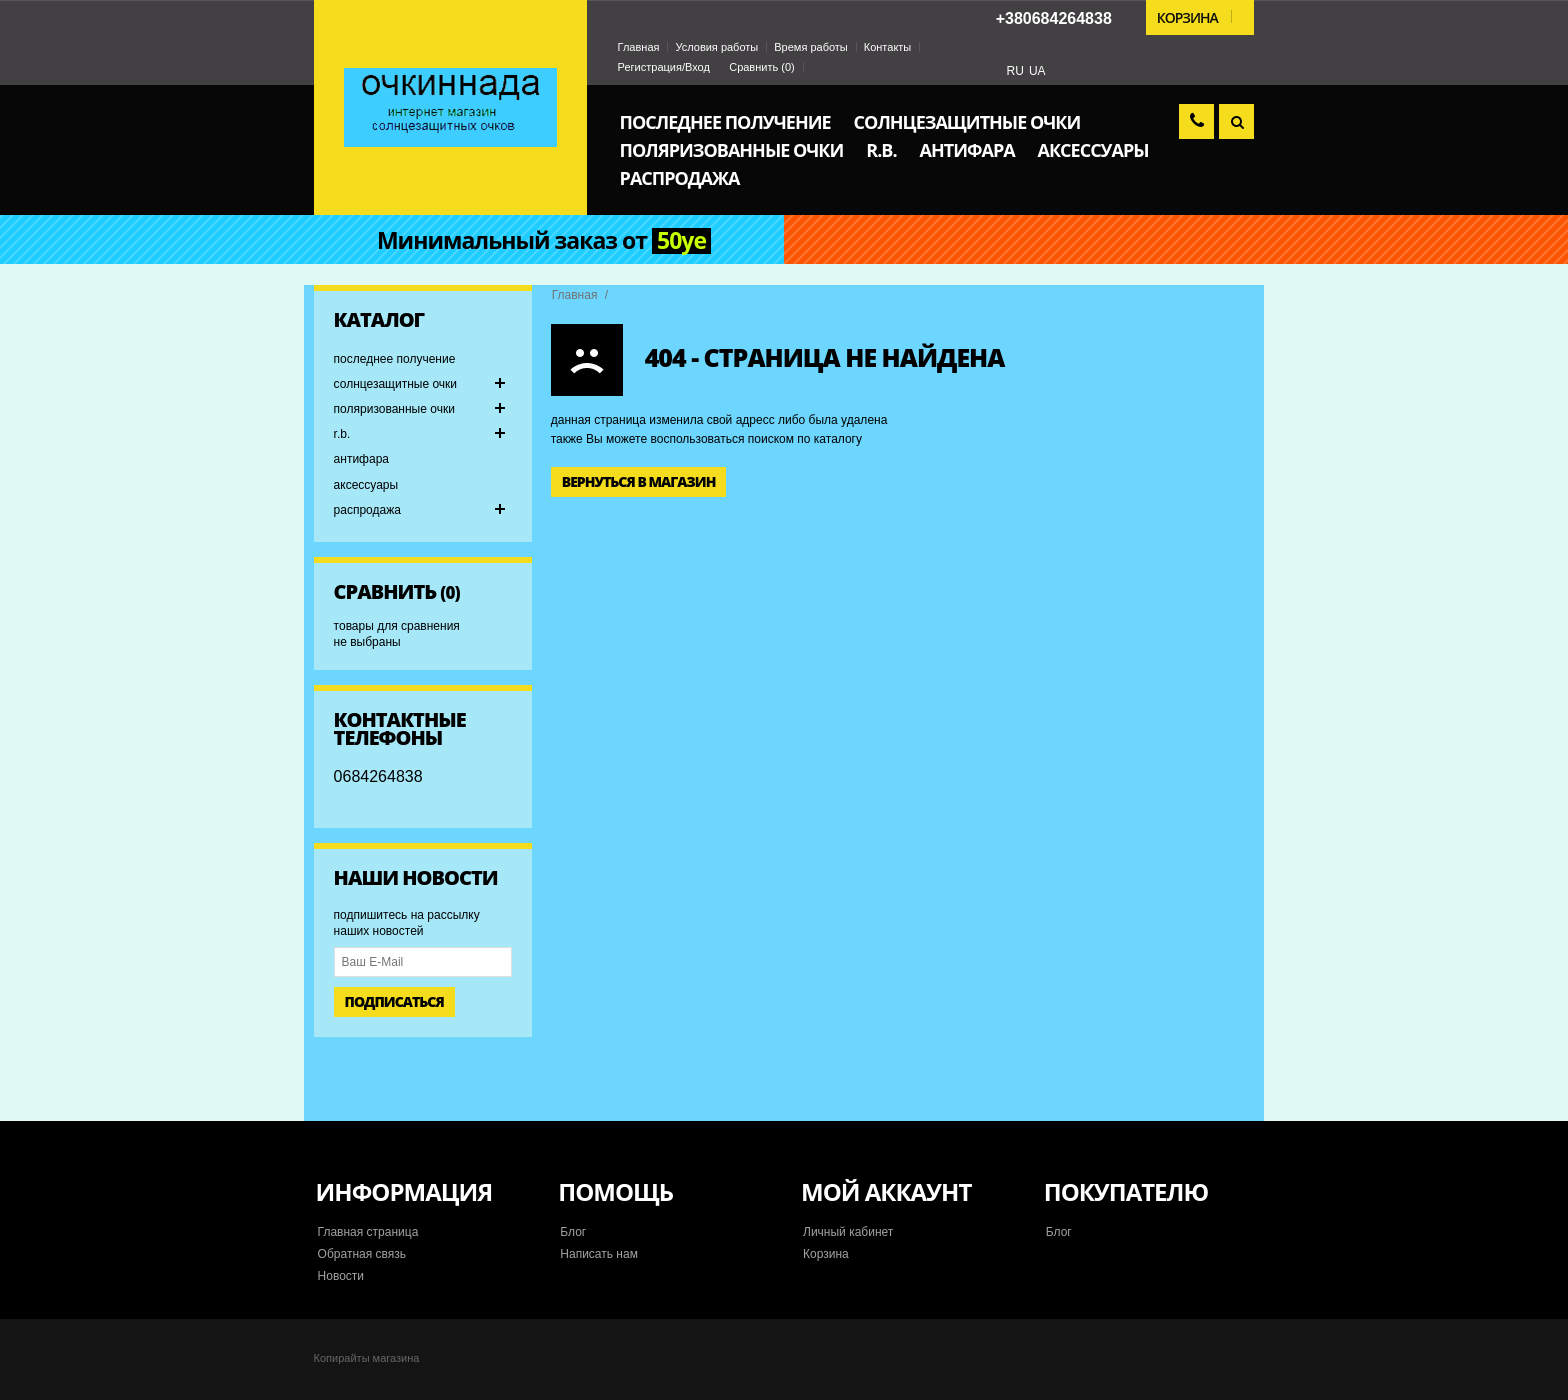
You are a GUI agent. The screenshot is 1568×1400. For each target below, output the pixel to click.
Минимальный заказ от (544, 241)
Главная (639, 47)
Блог (573, 1232)
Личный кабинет (848, 1232)
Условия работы (716, 47)
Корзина (826, 1254)
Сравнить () (762, 67)
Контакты (888, 47)
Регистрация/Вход (664, 67)
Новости (341, 1276)
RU (1015, 71)
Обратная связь (362, 1254)
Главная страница (368, 1232)
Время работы (811, 47)
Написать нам (599, 1254)
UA (1037, 71)
